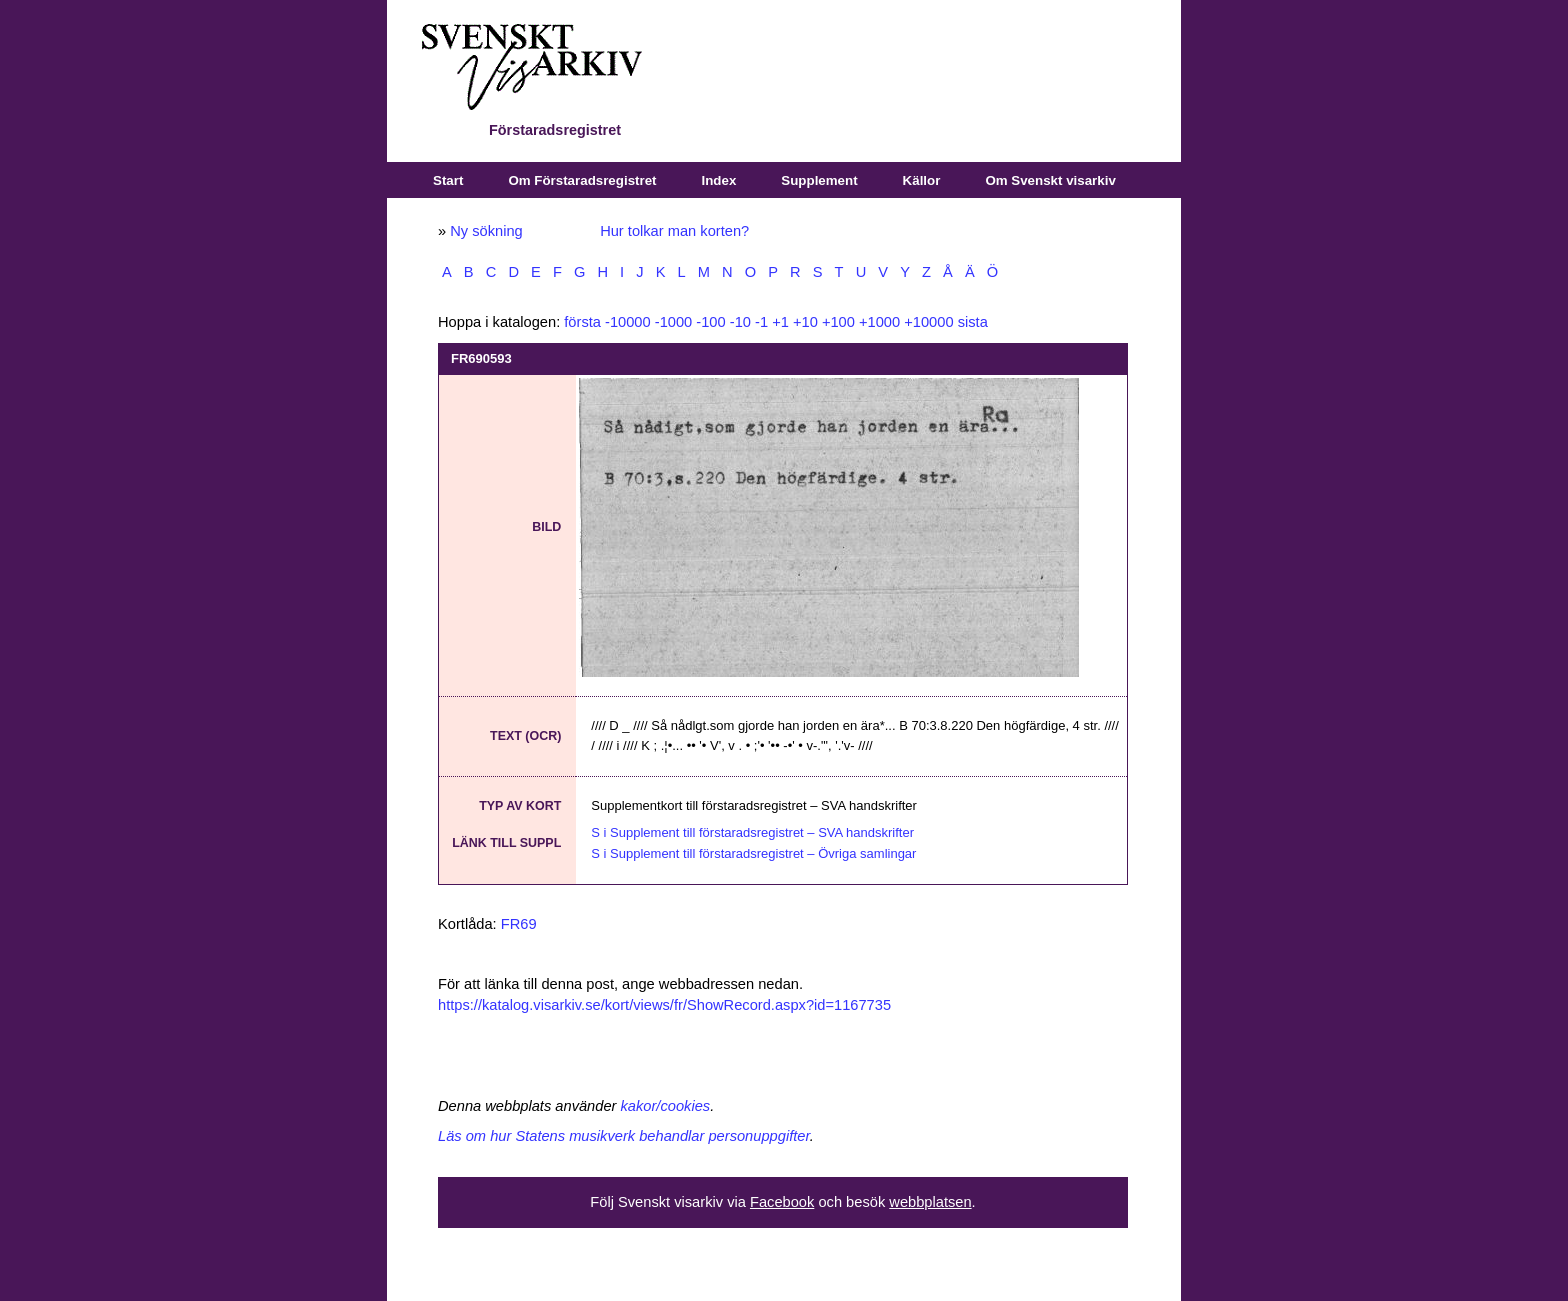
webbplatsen (930, 1202)
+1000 (879, 322)
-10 (740, 322)
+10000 (928, 322)
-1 (761, 322)
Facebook (782, 1202)
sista (973, 322)
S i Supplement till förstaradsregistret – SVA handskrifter (752, 832)
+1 (780, 322)
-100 (710, 322)
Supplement (819, 180)
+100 (838, 322)
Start (448, 180)
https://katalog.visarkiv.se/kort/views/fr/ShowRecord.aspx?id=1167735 (664, 1005)
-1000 (674, 322)
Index (719, 180)
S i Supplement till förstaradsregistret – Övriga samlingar (753, 853)
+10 (805, 322)
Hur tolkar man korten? (674, 231)
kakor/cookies (666, 1106)
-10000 (628, 322)
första (582, 322)
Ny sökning (486, 231)
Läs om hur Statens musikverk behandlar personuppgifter (624, 1136)
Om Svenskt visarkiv (1050, 180)
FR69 (519, 924)
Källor (922, 180)
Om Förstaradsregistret (582, 180)
